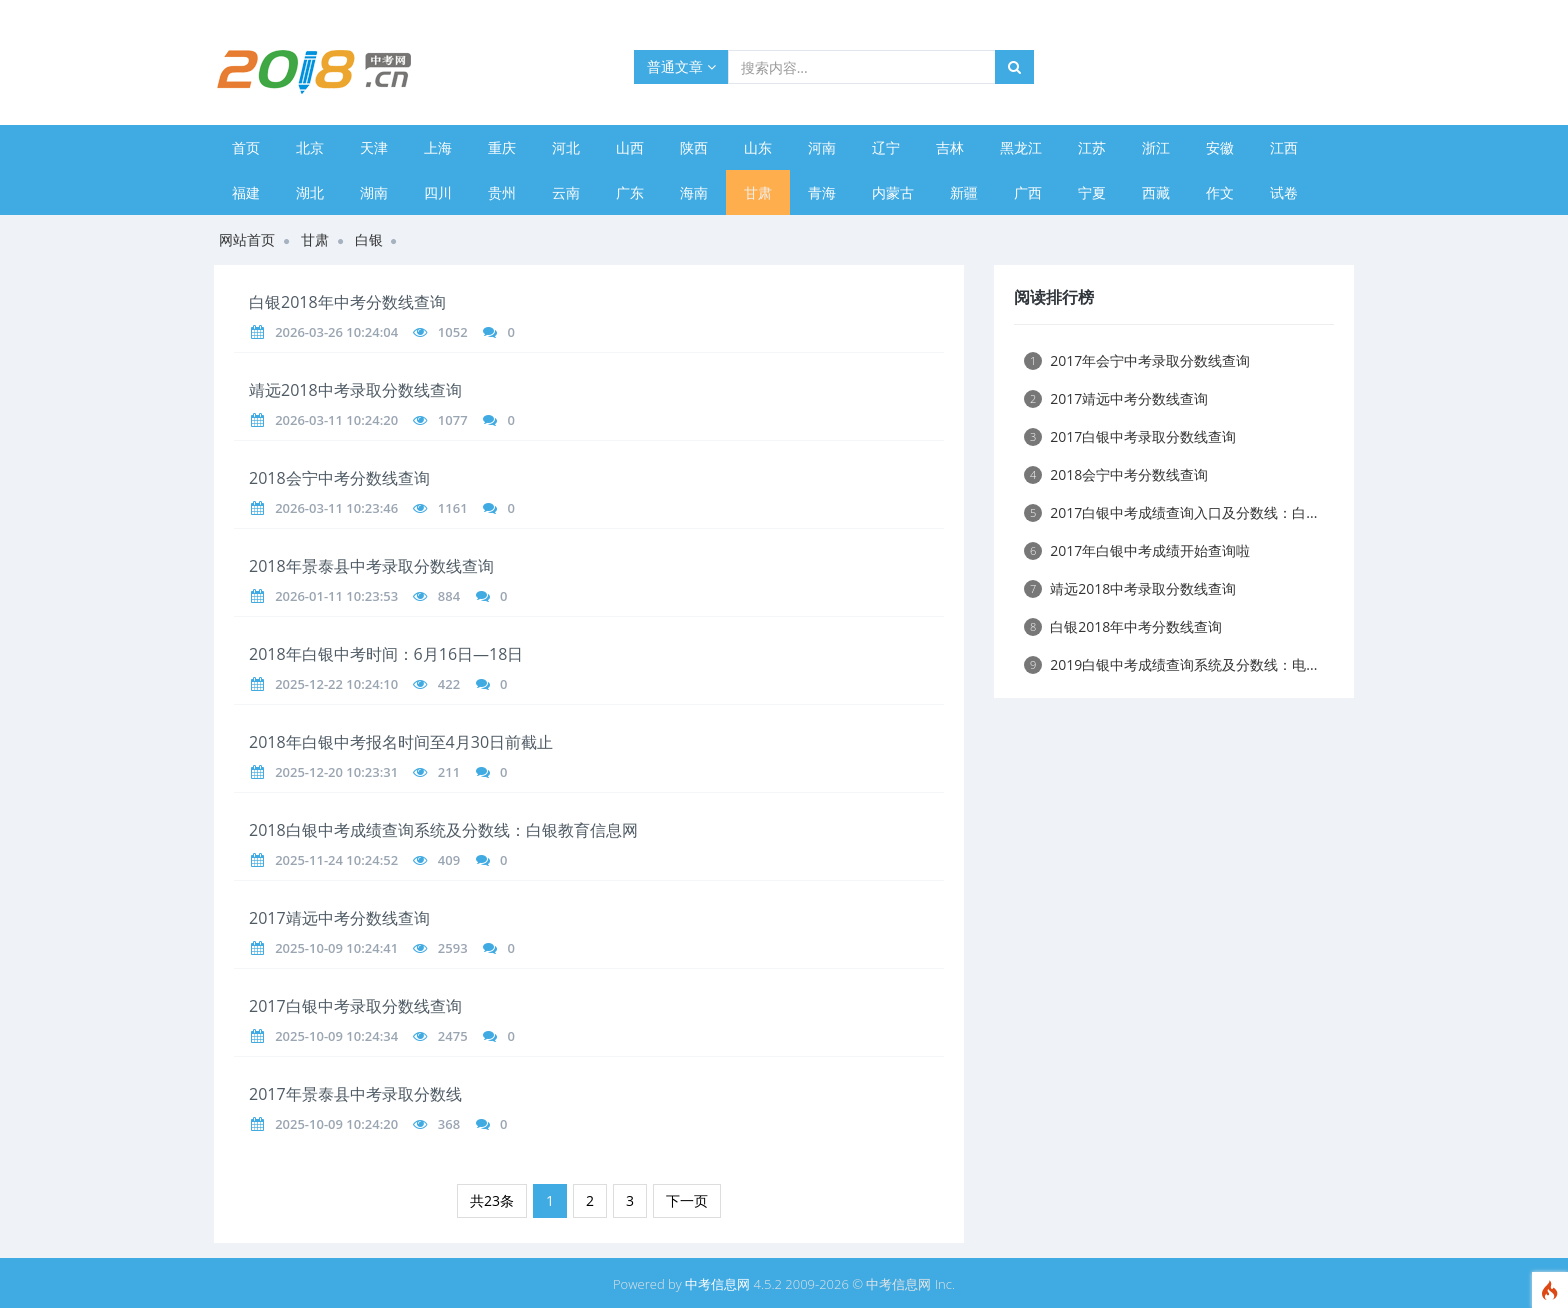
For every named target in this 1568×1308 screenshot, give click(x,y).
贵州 (502, 192)
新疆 (964, 192)
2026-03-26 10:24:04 (336, 332)
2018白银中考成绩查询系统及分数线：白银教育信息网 (443, 830)
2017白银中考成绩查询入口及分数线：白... (1170, 512)
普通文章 (681, 66)
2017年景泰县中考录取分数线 (355, 1094)
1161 (453, 508)
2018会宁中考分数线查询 (339, 478)
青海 (822, 192)
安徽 (1220, 147)
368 (449, 1124)
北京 (310, 147)
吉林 (950, 147)
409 (449, 860)
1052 (453, 332)
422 (449, 684)
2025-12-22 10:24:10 (336, 684)
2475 (453, 1036)
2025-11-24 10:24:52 (336, 860)
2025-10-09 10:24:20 (336, 1124)
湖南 (374, 192)
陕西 (694, 147)
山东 (758, 147)
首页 (246, 147)
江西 (1284, 147)
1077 (453, 420)
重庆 (502, 147)
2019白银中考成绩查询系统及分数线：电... (1170, 664)
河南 (822, 147)
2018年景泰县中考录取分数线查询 (371, 566)
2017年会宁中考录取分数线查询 (1137, 360)
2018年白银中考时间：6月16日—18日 (386, 654)
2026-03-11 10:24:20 (336, 420)
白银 (369, 239)
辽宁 (886, 147)
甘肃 (758, 192)
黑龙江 (1021, 147)
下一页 (687, 1200)
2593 (453, 948)
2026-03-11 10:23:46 (336, 508)
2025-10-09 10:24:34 (336, 1036)
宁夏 (1092, 192)
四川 (438, 192)
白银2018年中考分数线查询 (347, 302)
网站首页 (247, 239)
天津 (374, 147)
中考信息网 (717, 1284)
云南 (566, 192)
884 (449, 596)
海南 (694, 192)
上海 (438, 147)
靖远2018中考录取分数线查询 (355, 390)
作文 (1220, 192)
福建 (246, 192)
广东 (630, 192)
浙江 (1156, 147)
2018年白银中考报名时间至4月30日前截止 (401, 742)
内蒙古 (893, 192)
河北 (566, 147)
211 (449, 772)
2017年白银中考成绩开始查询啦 (1137, 550)
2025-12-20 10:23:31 (336, 772)
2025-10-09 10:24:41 (336, 948)
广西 (1028, 192)
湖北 (310, 192)
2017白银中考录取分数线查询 (355, 1006)
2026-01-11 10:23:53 (336, 596)
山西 (630, 147)
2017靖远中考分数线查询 (339, 918)
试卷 (1284, 192)
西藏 (1156, 192)
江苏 (1092, 147)
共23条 (492, 1200)
